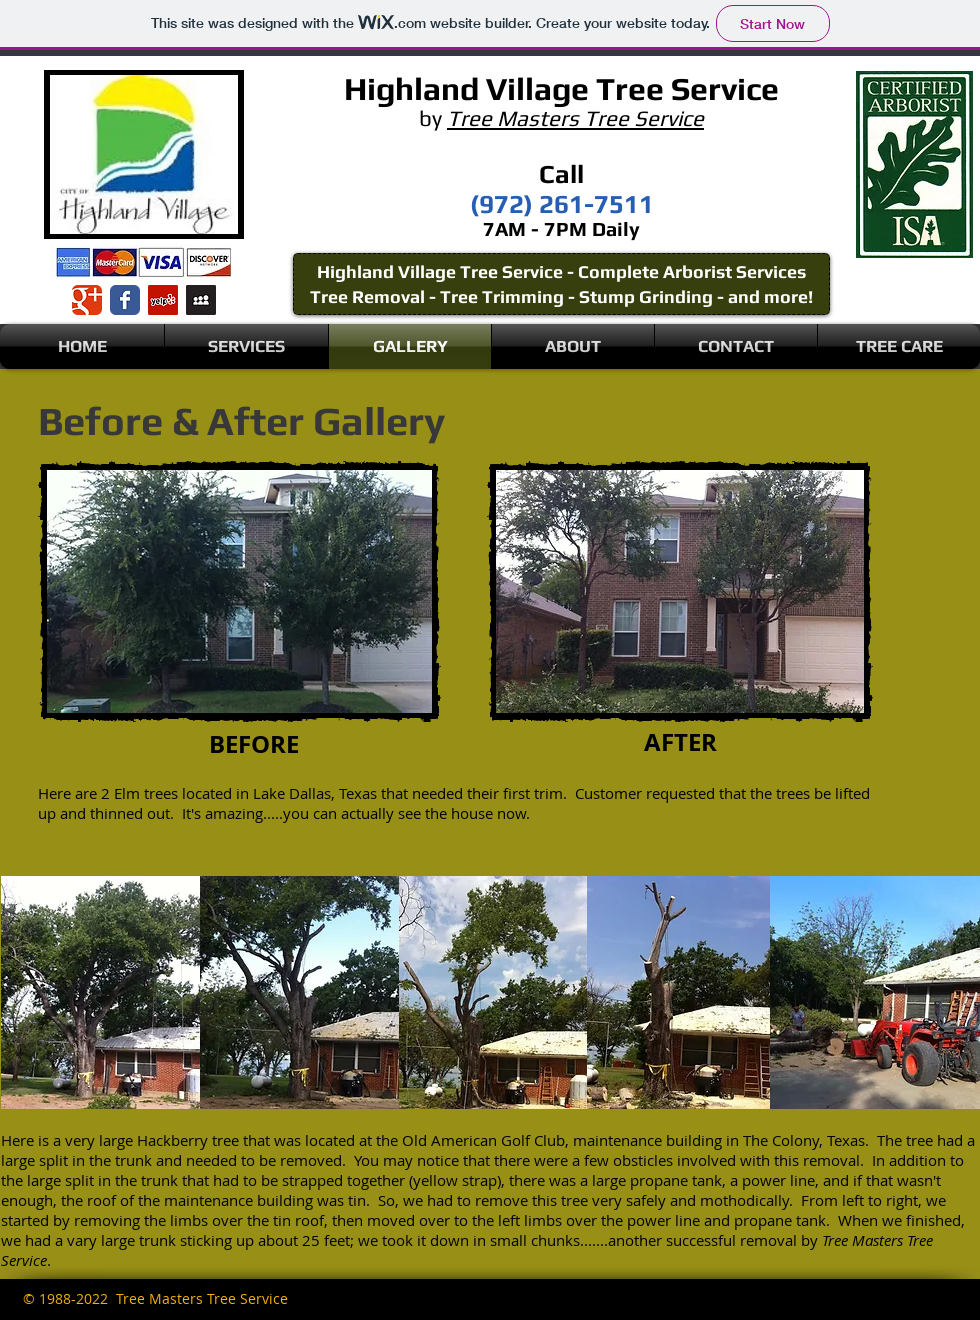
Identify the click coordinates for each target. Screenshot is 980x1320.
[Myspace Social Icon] (201, 300)
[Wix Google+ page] (87, 300)
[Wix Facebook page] (125, 300)
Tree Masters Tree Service (575, 118)
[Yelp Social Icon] (163, 300)
